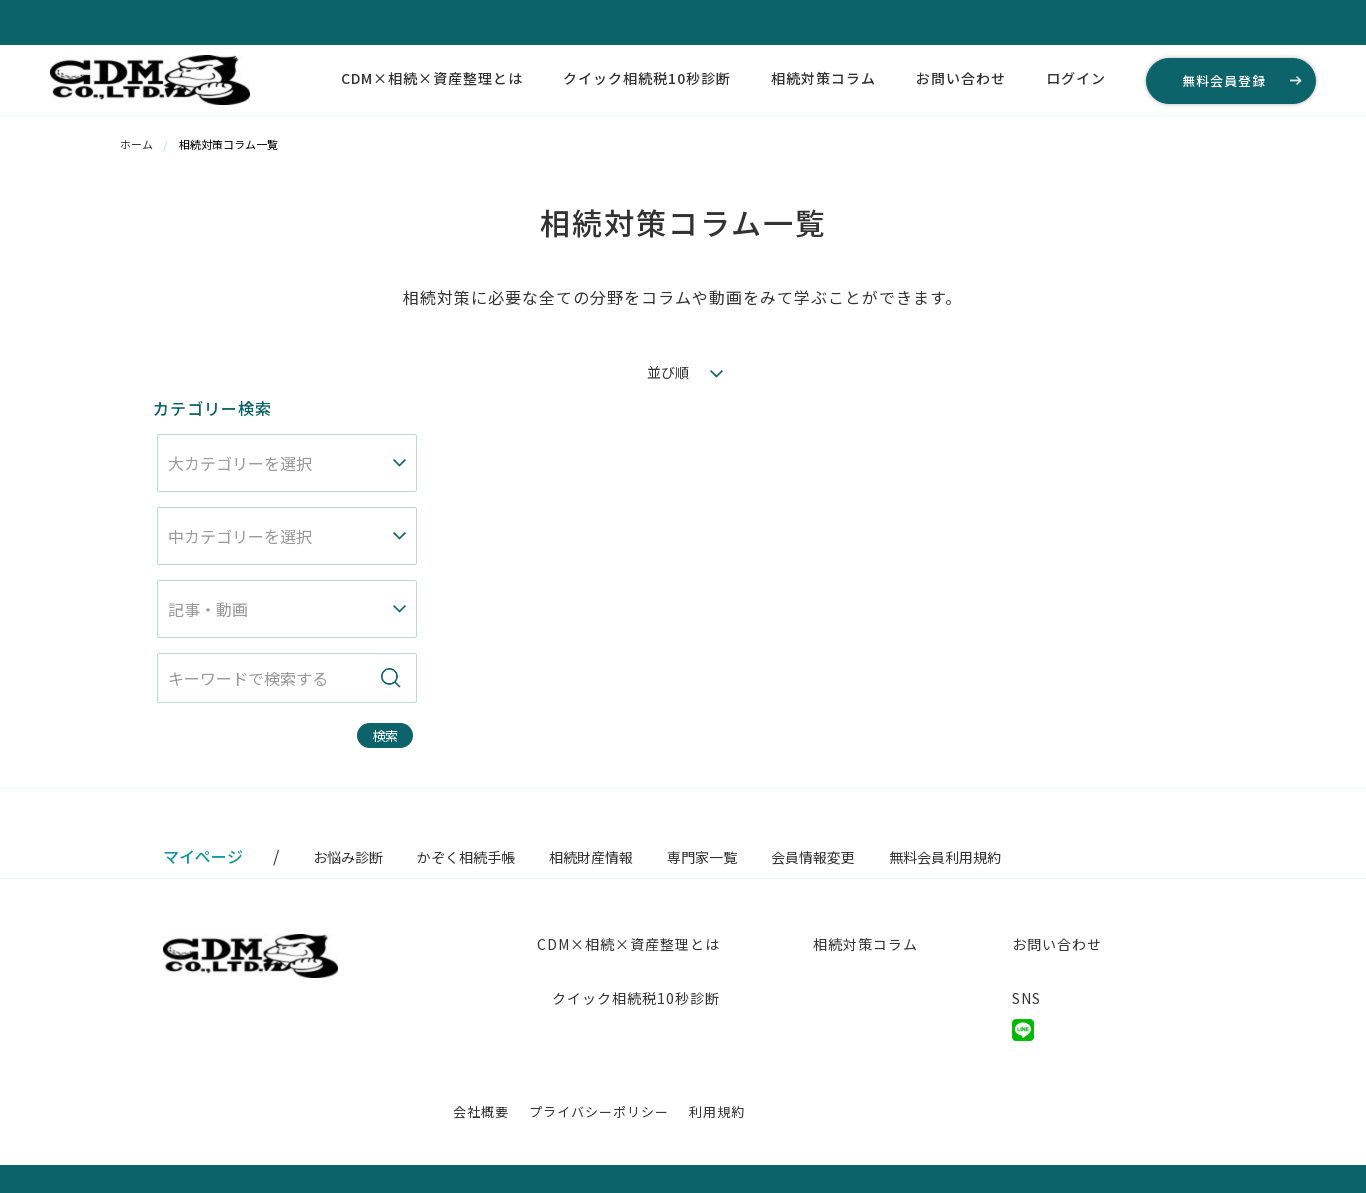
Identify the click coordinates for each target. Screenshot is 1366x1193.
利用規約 (717, 1111)
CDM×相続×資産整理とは (432, 78)
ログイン (1076, 78)
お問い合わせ (961, 78)
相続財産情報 (591, 857)
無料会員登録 (1224, 80)
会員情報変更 (813, 857)
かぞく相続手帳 (466, 857)
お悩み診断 (348, 857)
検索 (385, 735)
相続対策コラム (823, 78)
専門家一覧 (702, 857)
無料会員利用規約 (945, 857)
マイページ (203, 856)
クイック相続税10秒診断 (647, 78)
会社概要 (481, 1111)
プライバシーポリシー (599, 1111)
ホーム (136, 144)
